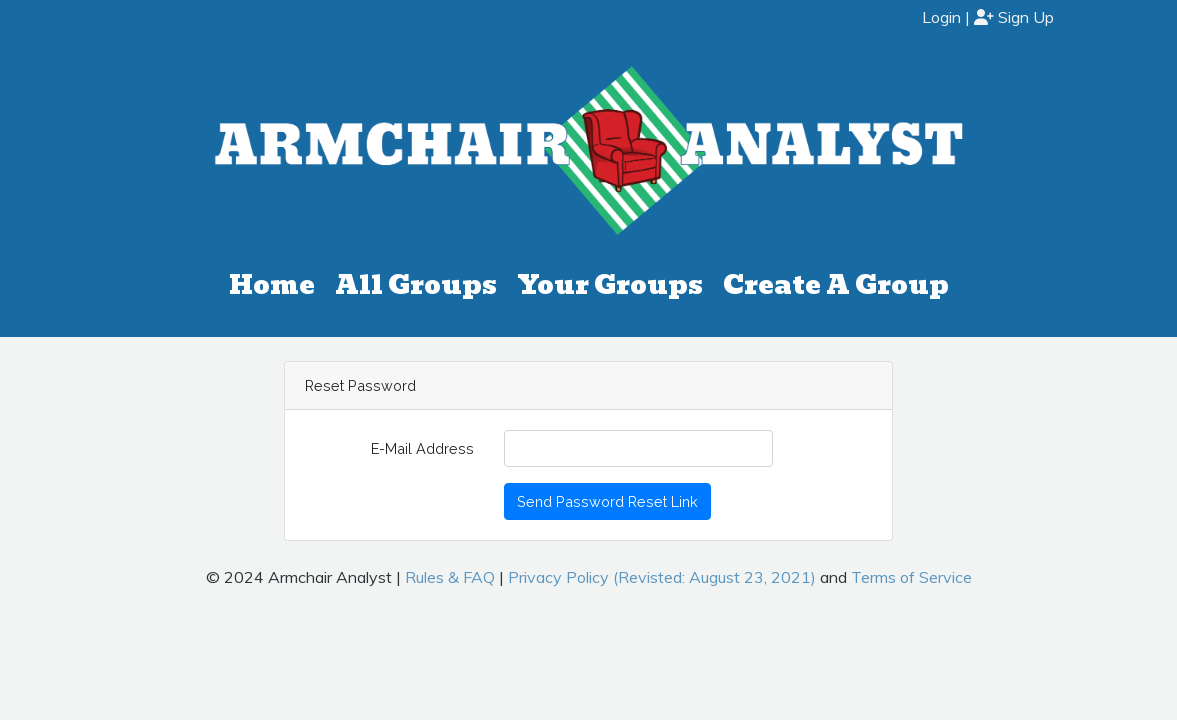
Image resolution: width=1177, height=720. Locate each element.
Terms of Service (911, 577)
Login (941, 17)
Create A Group (836, 285)
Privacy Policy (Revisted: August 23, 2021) (662, 577)
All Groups (416, 285)
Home (272, 285)
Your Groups (610, 285)
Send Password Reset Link (607, 501)
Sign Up (1014, 17)
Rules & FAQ (450, 577)
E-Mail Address (422, 448)
